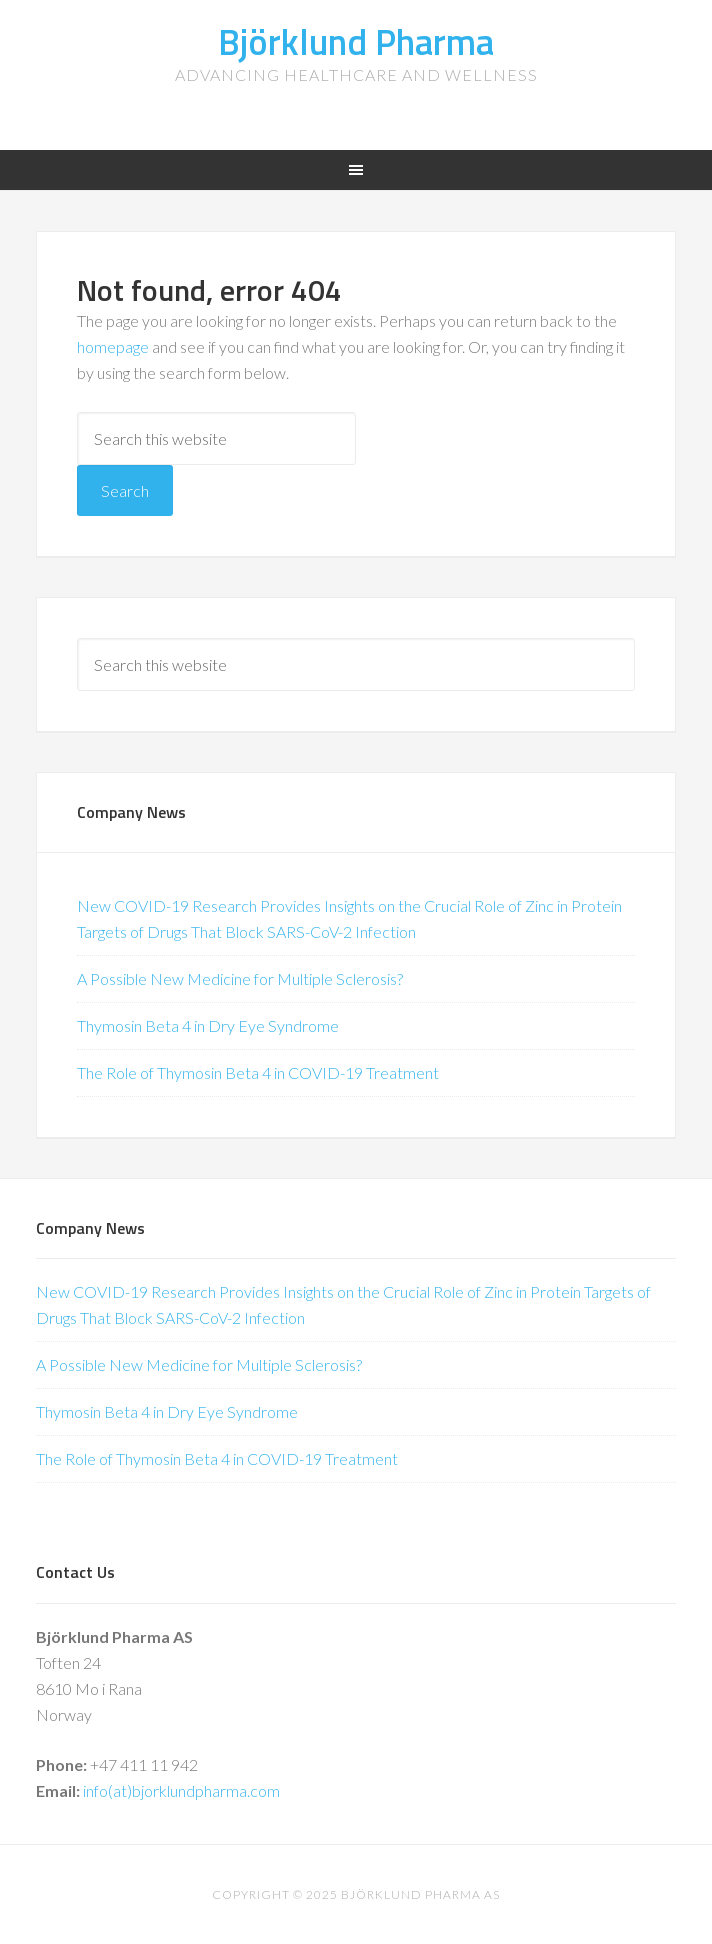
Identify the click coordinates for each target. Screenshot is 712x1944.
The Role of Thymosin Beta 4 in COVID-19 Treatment (258, 1072)
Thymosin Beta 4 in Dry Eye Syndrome (208, 1025)
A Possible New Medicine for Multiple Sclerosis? (240, 978)
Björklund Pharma (356, 41)
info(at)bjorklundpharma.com (181, 1790)
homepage (113, 346)
